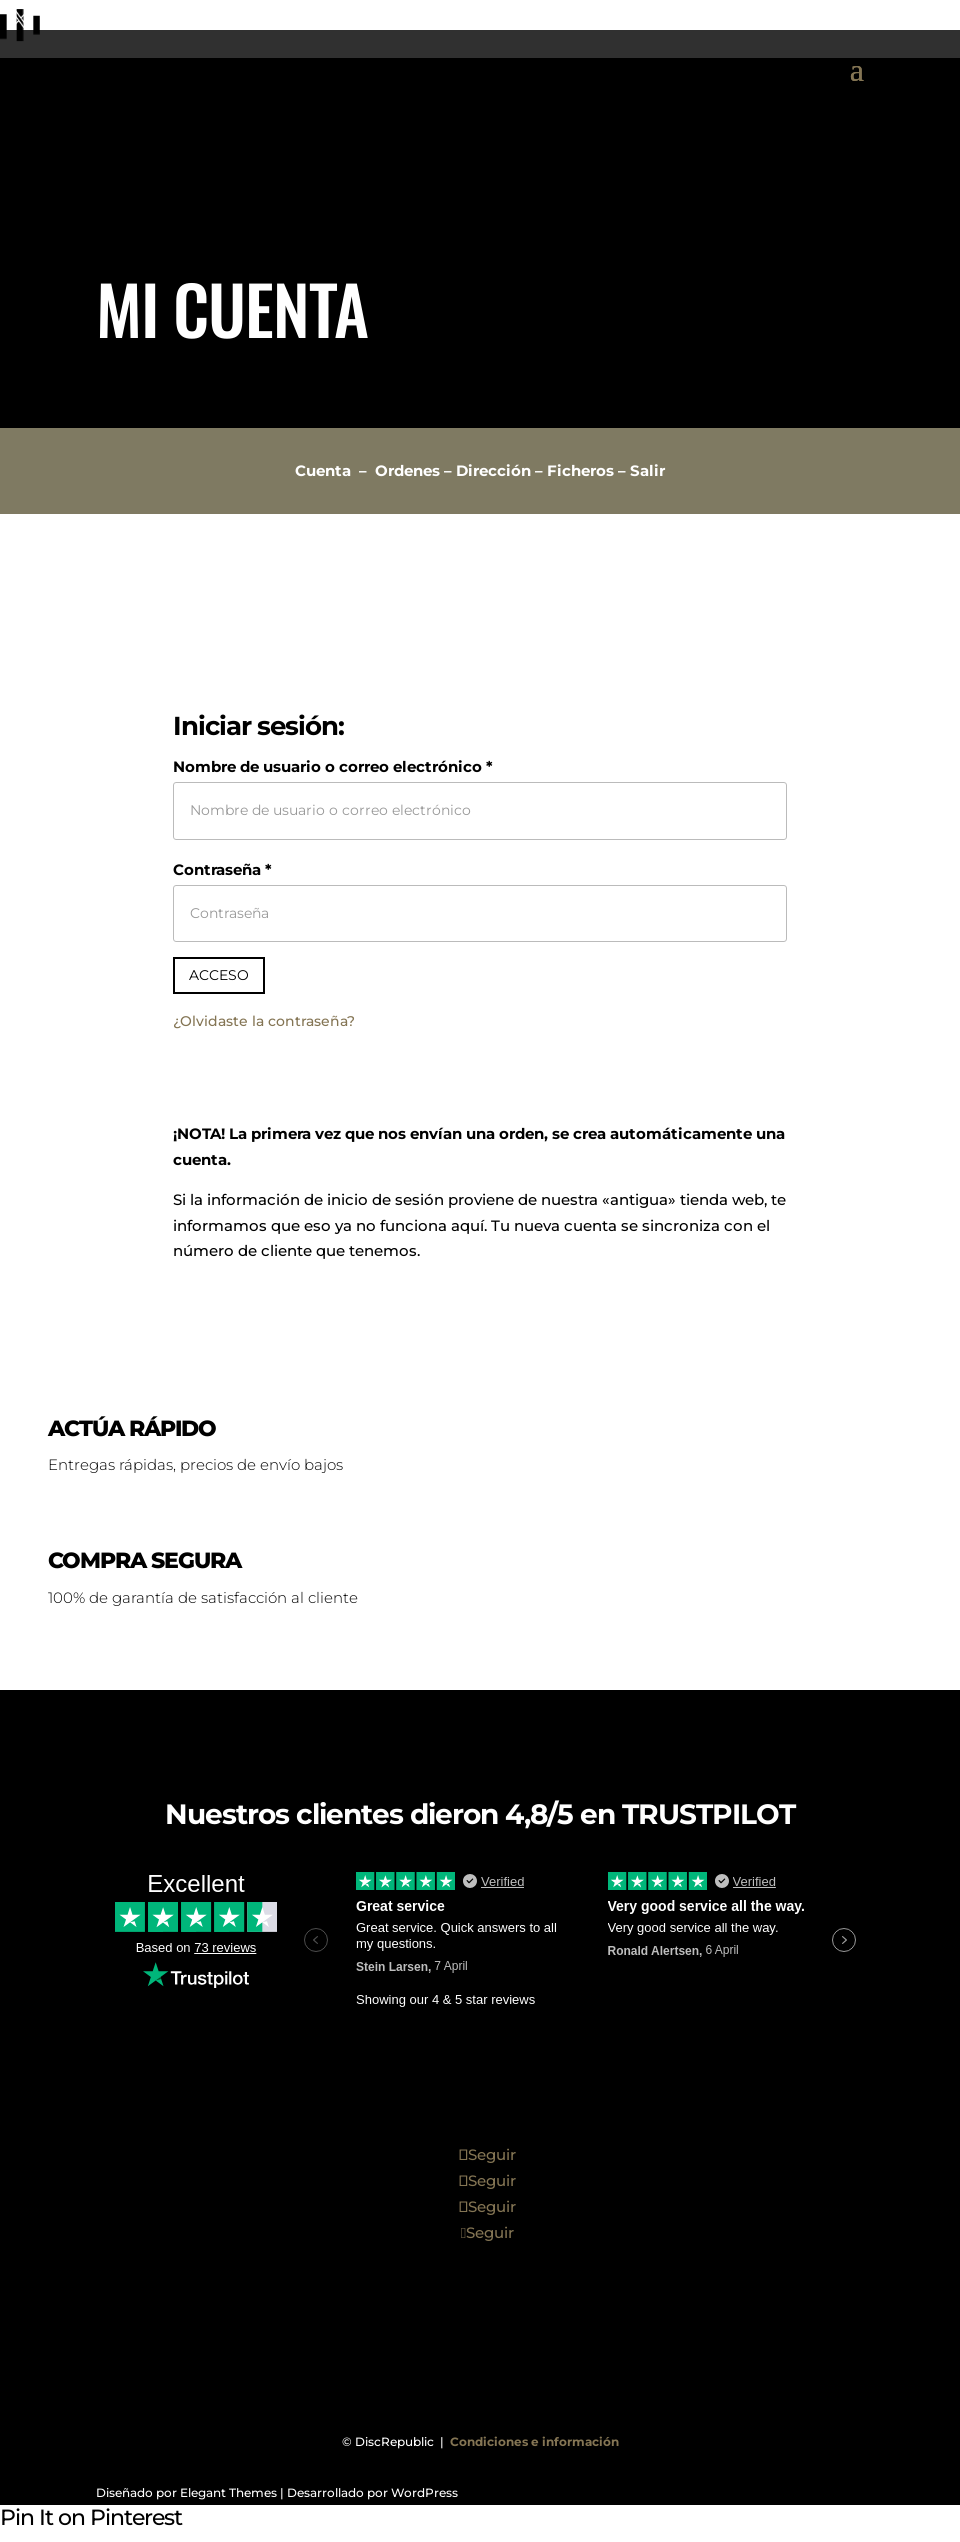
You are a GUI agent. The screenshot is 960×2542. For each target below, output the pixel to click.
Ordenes (407, 470)
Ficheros (580, 470)
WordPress (424, 2492)
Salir (647, 470)
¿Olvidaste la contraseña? (264, 1021)
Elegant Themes (228, 2492)
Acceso (219, 975)
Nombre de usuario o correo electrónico (333, 766)
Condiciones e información (534, 2441)
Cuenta (323, 470)
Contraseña (222, 869)
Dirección (493, 470)
